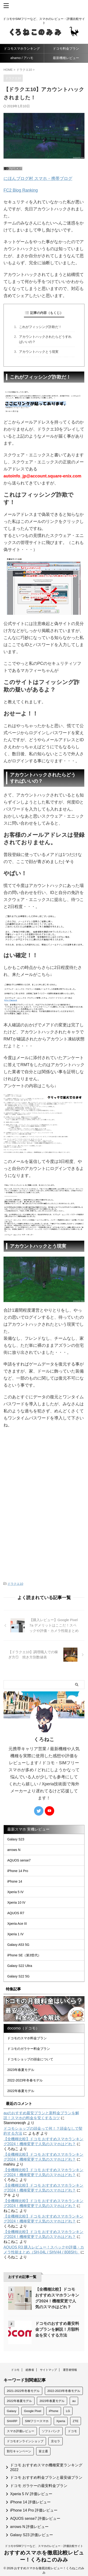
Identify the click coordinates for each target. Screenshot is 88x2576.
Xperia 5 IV (15, 1892)
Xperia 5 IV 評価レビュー (31, 2494)
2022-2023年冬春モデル (25, 2080)
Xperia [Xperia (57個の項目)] (60, 2421)
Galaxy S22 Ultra (19, 1966)
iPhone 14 (14, 1881)
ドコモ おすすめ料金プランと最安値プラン (46, 2477)
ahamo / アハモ (21, 58)
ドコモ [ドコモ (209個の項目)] (72, 2431)
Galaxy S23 (15, 1839)
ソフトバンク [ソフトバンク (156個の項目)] (51, 2431)
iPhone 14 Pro (17, 1871)
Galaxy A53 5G (18, 1945)
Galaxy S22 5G (18, 1976)
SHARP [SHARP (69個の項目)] (12, 2421)
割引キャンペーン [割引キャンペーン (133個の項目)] (19, 2451)
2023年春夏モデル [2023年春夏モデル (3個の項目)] (52, 2401)
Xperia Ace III (17, 1923)
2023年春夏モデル (20, 2070)
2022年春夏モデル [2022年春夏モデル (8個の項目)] (19, 2401)
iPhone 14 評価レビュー (30, 2502)
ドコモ (15, 2369)
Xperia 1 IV (15, 1934)
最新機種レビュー (66, 58)
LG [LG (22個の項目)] (68, 2411)
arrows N (13, 1850)
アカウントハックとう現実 (38, 352)
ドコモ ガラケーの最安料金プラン (38, 2486)
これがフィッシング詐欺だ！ (40, 327)
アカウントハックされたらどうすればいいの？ (45, 339)
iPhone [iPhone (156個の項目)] (53, 2411)
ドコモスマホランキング (22, 48)
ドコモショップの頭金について (30, 2059)
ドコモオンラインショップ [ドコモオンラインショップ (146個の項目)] (25, 2441)
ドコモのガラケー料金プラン (28, 2049)
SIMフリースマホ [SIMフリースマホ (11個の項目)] (37, 2421)
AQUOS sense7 (19, 1860)
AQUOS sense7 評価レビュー (35, 2518)
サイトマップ (48, 2369)
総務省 (30, 2369)
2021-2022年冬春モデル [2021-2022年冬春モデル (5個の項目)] (23, 2391)
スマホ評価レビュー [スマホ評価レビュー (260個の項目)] (20, 2431)
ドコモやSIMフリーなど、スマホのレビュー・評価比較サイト (44, 2546)
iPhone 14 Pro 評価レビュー (33, 2510)
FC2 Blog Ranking (21, 190)
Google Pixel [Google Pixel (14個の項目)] (32, 2411)
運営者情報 (70, 2369)
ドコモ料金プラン (66, 48)
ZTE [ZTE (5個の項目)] (76, 2421)
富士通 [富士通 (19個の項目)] (43, 2451)
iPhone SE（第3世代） (24, 1955)
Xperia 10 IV (16, 1902)
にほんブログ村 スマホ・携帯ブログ (38, 178)
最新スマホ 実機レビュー (28, 1829)
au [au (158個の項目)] (74, 2401)
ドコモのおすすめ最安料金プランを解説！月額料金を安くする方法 (57, 2329)
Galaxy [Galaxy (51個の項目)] (11, 2411)
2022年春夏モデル (20, 2091)
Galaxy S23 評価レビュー (31, 2535)
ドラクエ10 (15, 1584)
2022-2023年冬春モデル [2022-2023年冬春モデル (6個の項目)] (63, 2391)
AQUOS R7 (15, 1913)
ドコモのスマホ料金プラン (27, 2038)
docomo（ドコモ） (23, 2028)
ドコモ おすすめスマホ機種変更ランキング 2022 (46, 2467)
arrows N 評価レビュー (29, 2527)
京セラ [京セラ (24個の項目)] (55, 2441)
